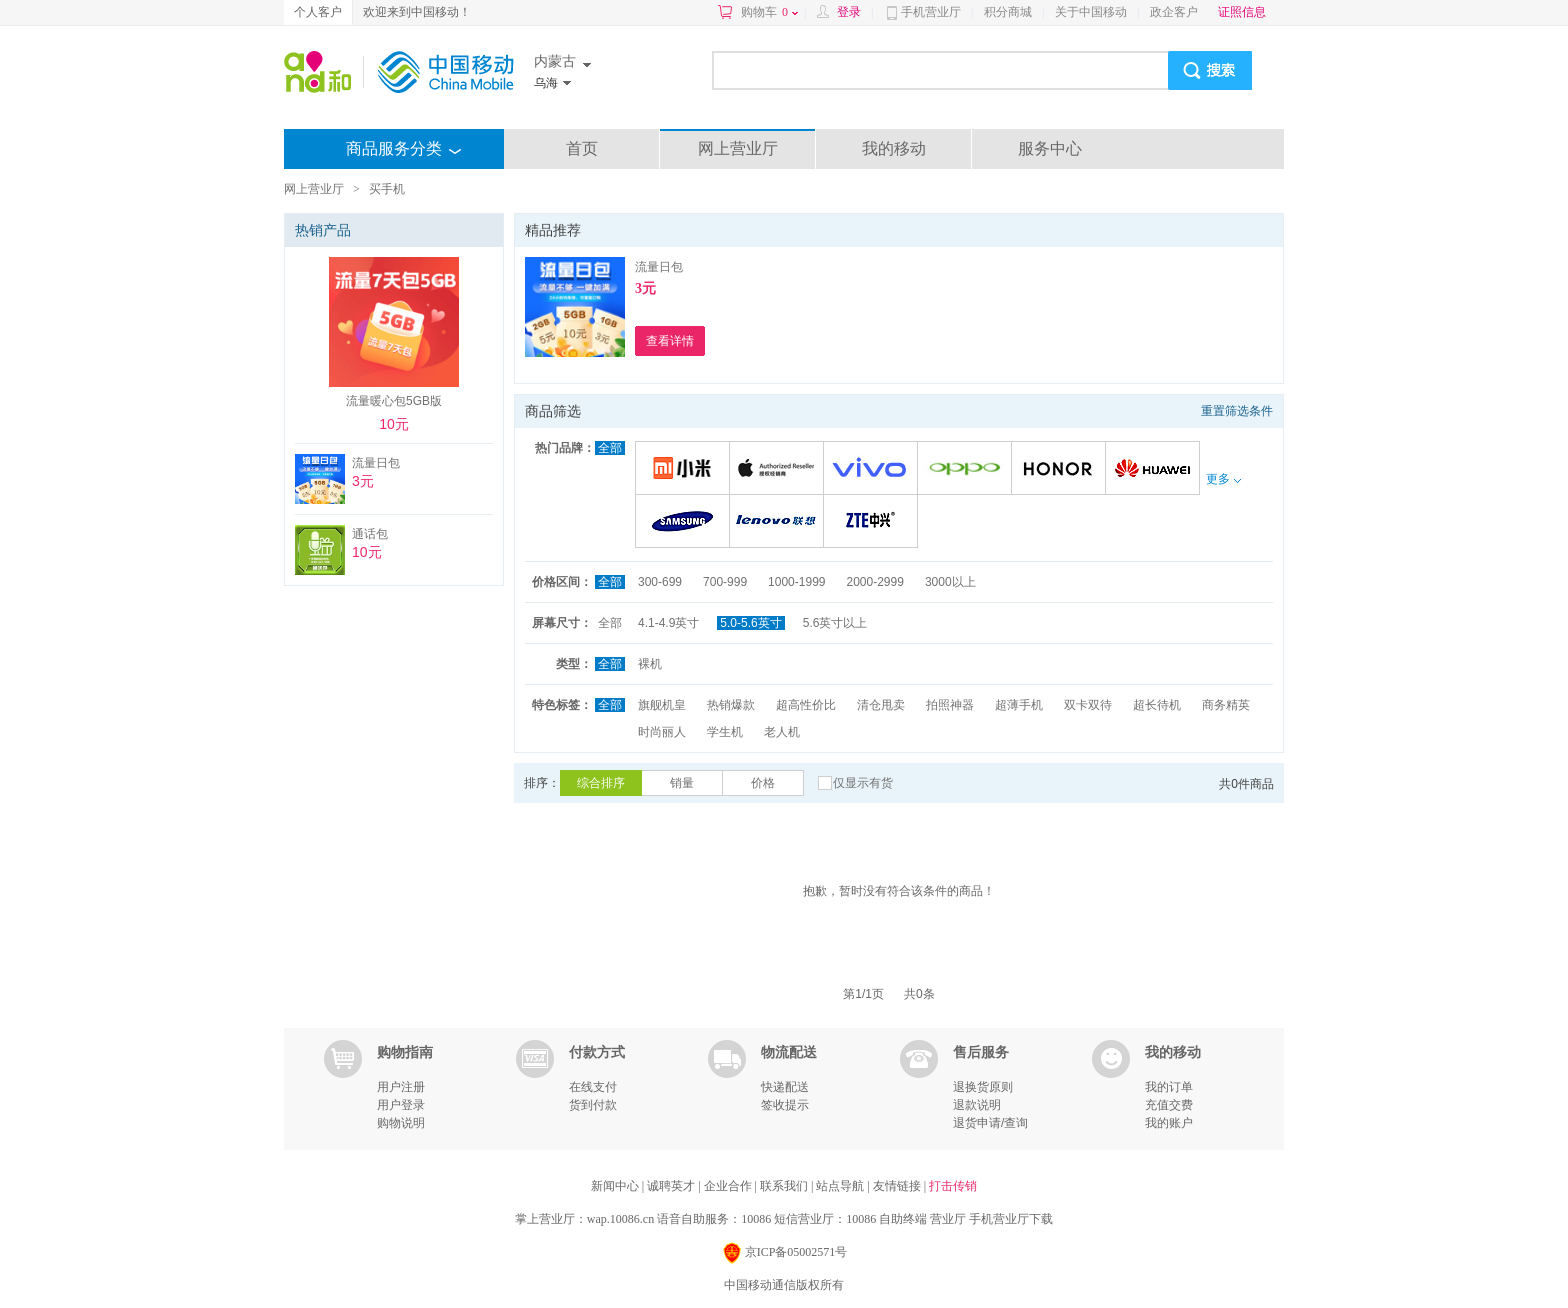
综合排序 (601, 783)
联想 (779, 522)
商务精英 (1226, 705)
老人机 (782, 732)
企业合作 (729, 1186)
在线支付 (593, 1087)
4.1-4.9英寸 (668, 623)
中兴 (873, 522)
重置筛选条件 (1237, 411)
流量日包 (659, 267)
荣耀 (1061, 469)
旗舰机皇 (662, 705)
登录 (849, 12)
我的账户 (1169, 1123)
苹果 (779, 469)
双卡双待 (1088, 705)
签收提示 (785, 1105)
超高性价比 (806, 705)
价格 (763, 783)
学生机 (725, 732)
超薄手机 (1019, 705)
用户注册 (401, 1087)
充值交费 (1169, 1105)
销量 (682, 783)
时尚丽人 (662, 732)
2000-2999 (874, 582)
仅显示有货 (863, 783)
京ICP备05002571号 (784, 1253)
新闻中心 (616, 1186)
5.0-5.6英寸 (750, 623)
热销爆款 (731, 705)
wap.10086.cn (620, 1219)
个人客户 (318, 12)
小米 (685, 469)
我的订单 (1169, 1087)
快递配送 (785, 1087)
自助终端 (903, 1219)
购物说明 (401, 1123)
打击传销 (953, 1186)
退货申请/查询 (990, 1123)
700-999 (725, 582)
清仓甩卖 (881, 705)
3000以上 (950, 582)
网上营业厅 (738, 148)
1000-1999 (796, 582)
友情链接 (898, 1186)
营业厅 (948, 1219)
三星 (685, 522)
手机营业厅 (931, 12)
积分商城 (1008, 12)
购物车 (769, 12)
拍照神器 (950, 705)
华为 (1155, 469)
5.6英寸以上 (835, 623)
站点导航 (841, 1186)
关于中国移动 (1091, 12)
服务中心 (1050, 148)
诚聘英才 (672, 1186)
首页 (582, 148)
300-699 (660, 582)
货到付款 (593, 1105)
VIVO (873, 469)
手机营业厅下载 (1011, 1219)
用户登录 (401, 1105)
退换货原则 (983, 1087)
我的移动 (894, 148)
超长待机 (1157, 705)
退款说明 (977, 1105)
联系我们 (785, 1186)
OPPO (967, 469)
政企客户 (1174, 12)
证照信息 (1242, 12)
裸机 (650, 664)
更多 (1223, 479)
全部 (610, 448)
